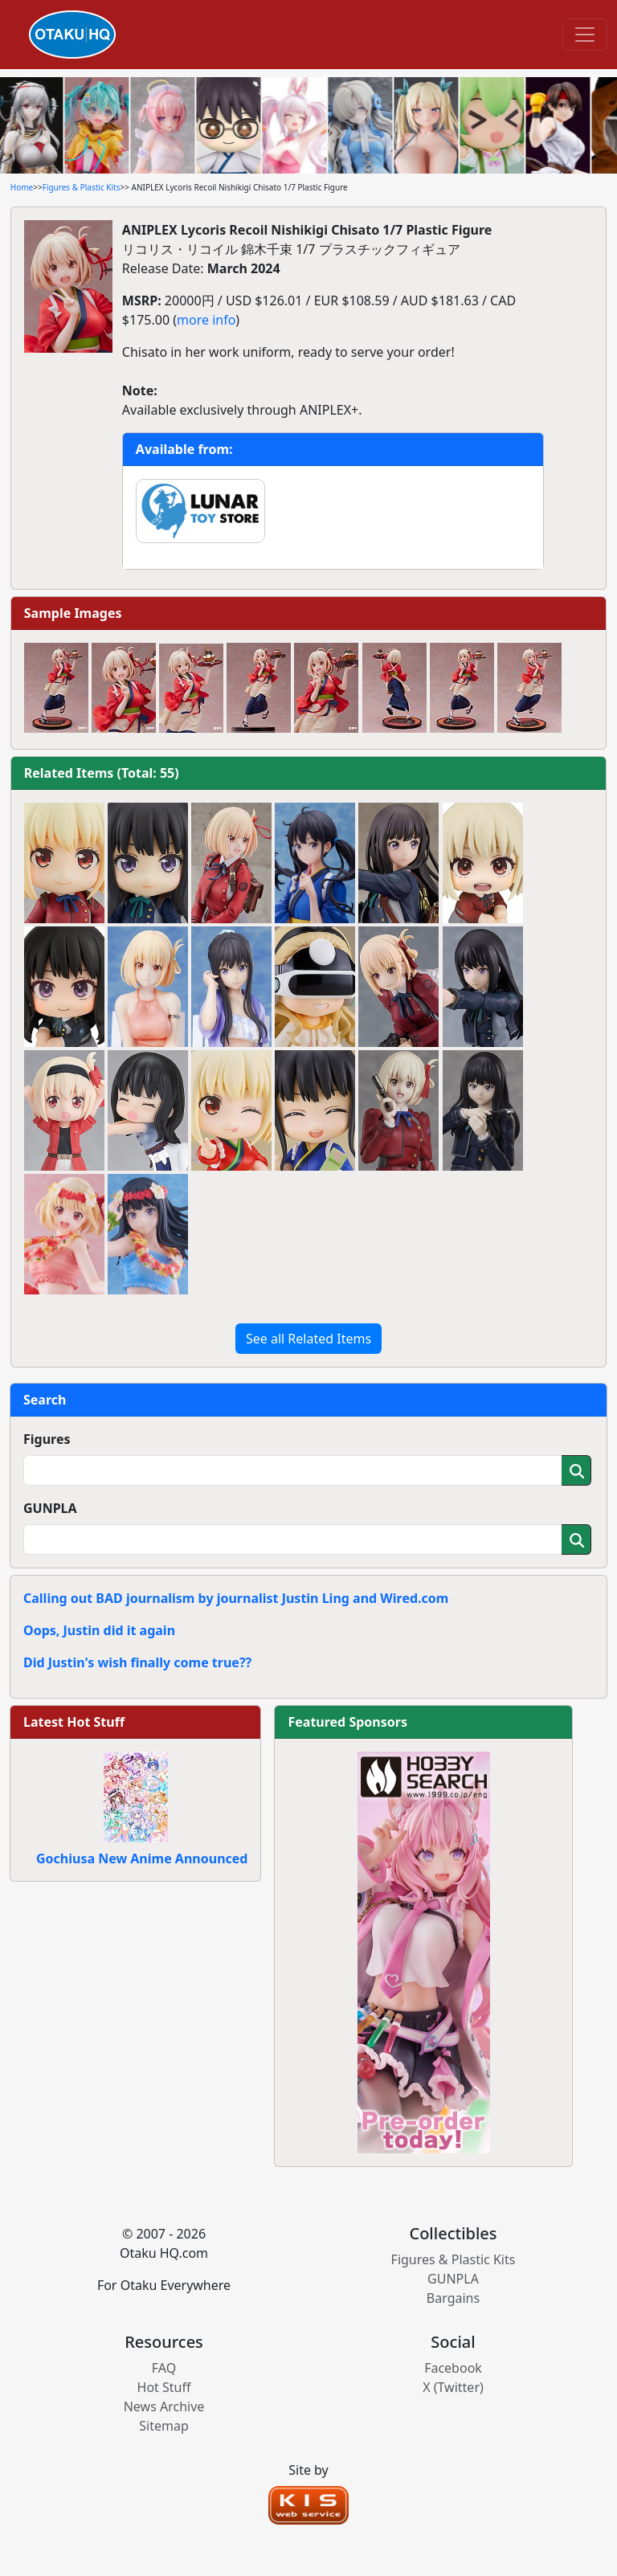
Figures (47, 1439)
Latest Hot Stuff (74, 1722)
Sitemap (164, 2426)
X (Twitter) (453, 2387)
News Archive (164, 2406)
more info (206, 320)
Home (21, 187)
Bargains (453, 2298)
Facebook (453, 2368)
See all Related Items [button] (308, 1338)
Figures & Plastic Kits (82, 187)
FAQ (164, 2368)
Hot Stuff (164, 2387)
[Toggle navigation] (584, 34)
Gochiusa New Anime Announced (141, 1858)
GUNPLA (50, 1508)
